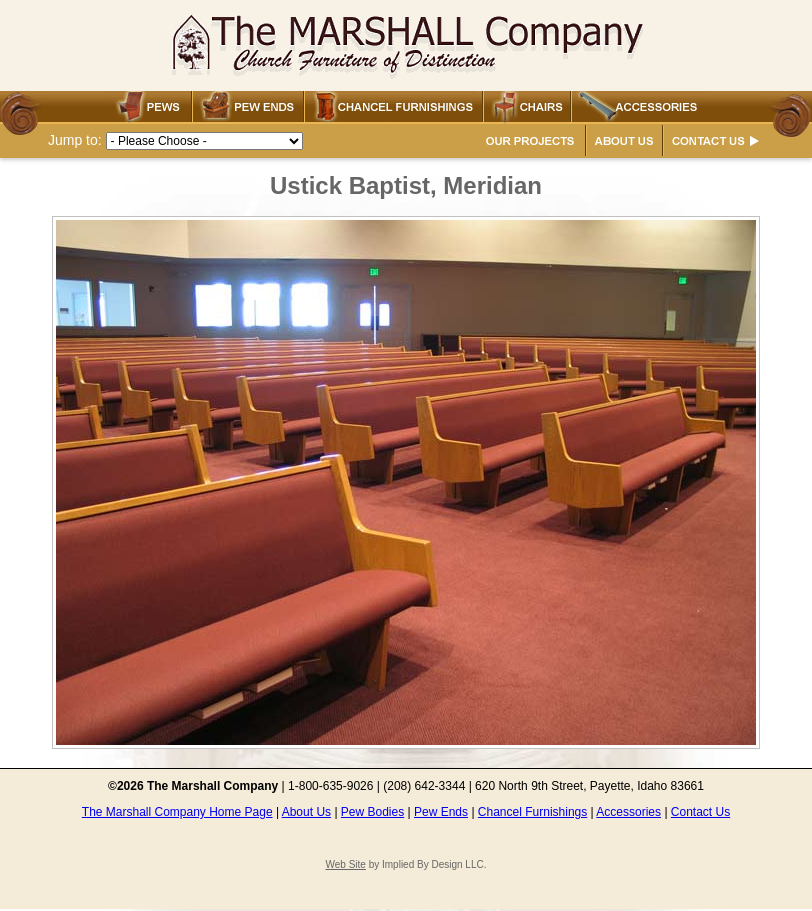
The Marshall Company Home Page (177, 812)
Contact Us (700, 812)
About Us (306, 812)
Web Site (345, 864)
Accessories (628, 812)
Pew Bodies (372, 812)
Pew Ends (441, 812)
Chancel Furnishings (532, 812)
